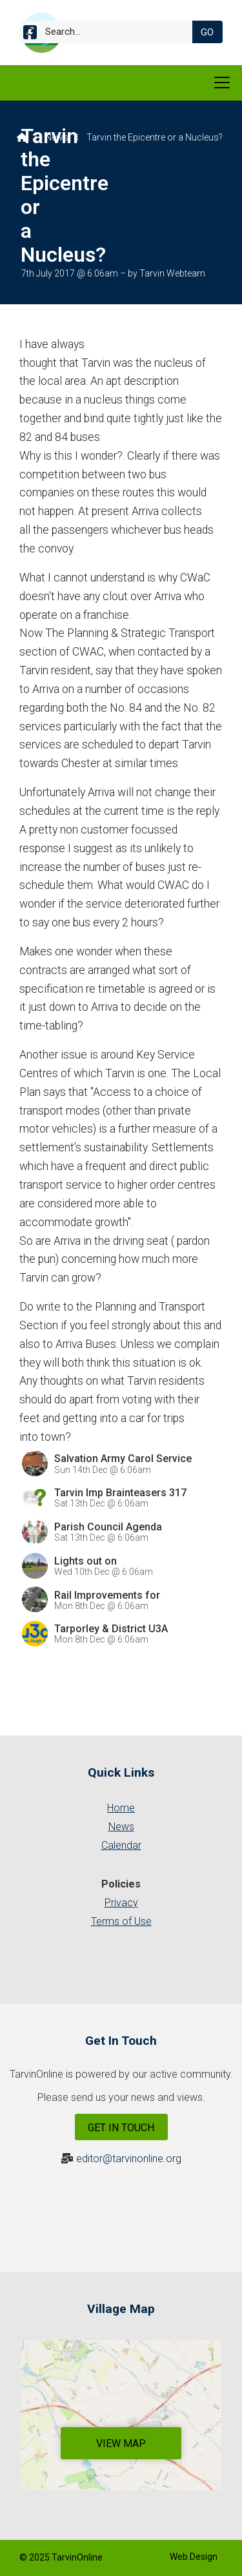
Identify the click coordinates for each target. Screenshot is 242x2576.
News (56, 137)
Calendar (121, 1845)
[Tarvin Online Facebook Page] (30, 34)
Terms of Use (121, 1921)
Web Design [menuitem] (193, 2557)
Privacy (121, 1903)
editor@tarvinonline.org (128, 2158)
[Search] (111, 32)
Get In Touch (121, 2128)
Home (121, 1808)
